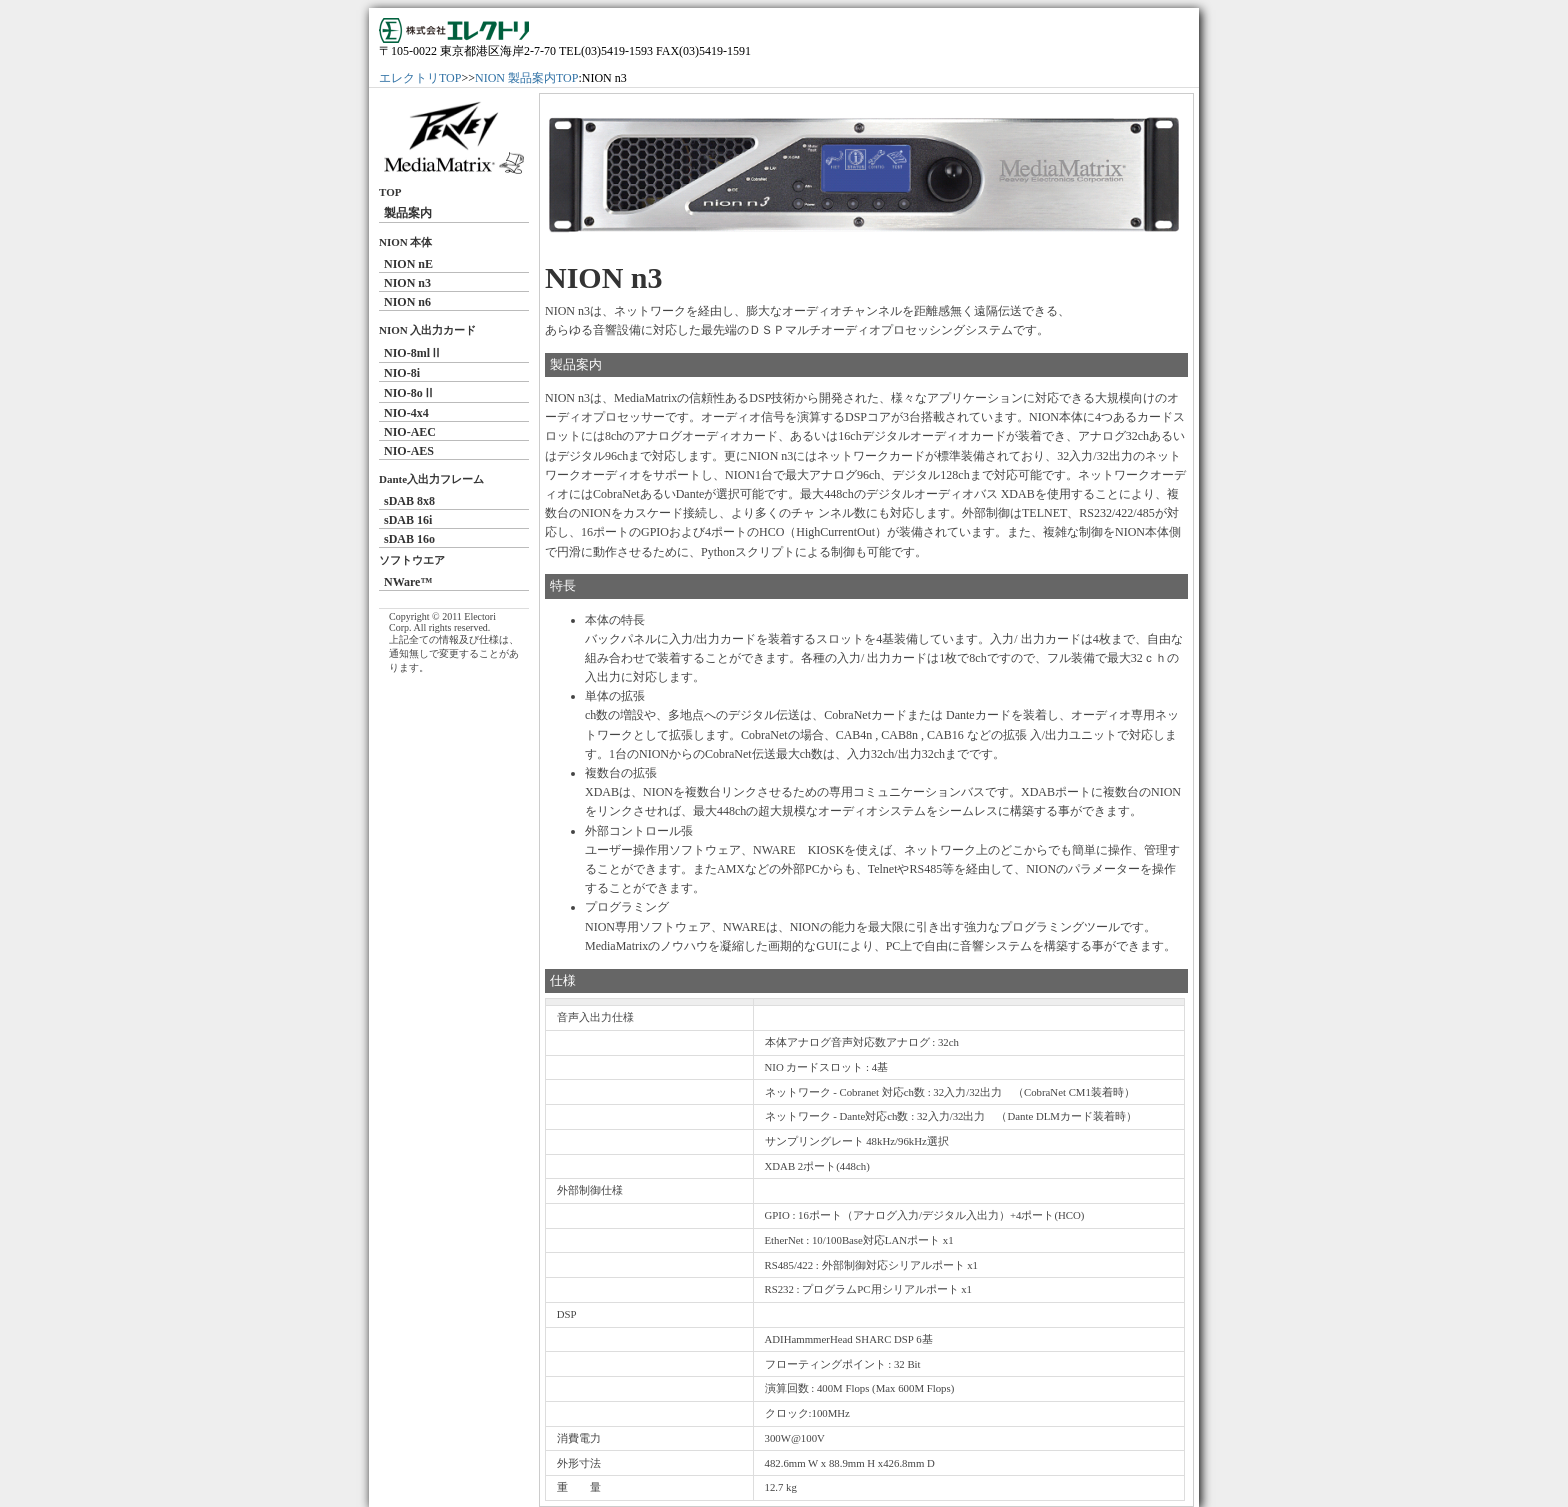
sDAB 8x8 (409, 501)
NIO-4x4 (406, 413)
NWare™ (408, 582)
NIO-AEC (410, 432)
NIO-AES (409, 451)
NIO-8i (402, 373)
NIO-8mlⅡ (413, 353)
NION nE (408, 264)
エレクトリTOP (420, 78)
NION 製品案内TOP (526, 78)
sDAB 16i (408, 520)
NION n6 (407, 302)
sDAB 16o (409, 539)
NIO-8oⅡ (409, 393)
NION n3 (407, 283)
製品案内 (408, 213)
